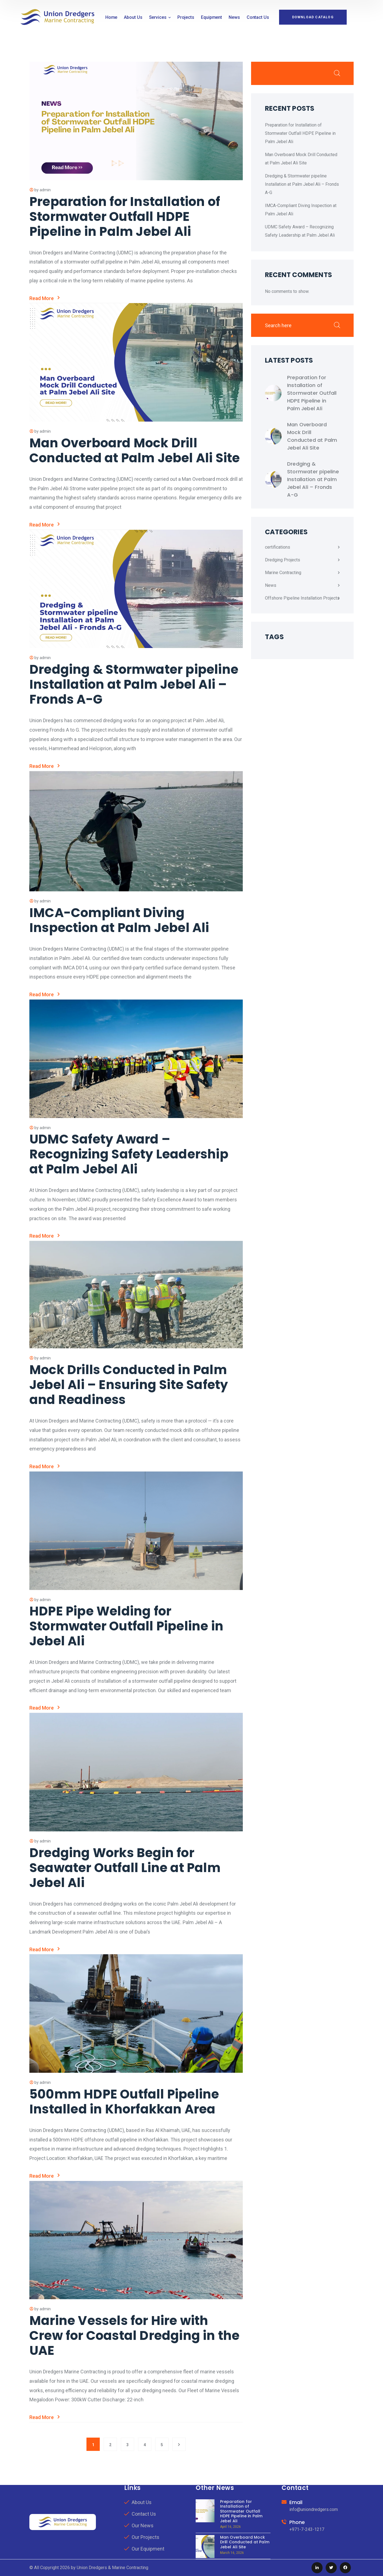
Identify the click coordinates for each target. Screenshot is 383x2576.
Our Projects (145, 2537)
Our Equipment (148, 2549)
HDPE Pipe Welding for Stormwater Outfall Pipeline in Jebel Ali (126, 1626)
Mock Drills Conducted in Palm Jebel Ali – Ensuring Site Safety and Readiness (128, 1384)
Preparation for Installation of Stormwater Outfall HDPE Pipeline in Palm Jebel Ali (124, 216)
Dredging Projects (282, 559)
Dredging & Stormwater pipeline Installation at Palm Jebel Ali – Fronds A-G (133, 684)
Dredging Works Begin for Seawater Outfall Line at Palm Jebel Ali (125, 1867)
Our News (143, 2525)
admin (45, 189)
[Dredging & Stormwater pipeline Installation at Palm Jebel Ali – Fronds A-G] (273, 479)
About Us (142, 2502)
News (270, 585)
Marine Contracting (283, 572)
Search (337, 73)
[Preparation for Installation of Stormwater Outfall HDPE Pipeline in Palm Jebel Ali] (273, 393)
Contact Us (144, 2514)
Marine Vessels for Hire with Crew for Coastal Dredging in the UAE (134, 2335)
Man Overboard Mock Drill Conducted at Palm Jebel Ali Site (134, 450)
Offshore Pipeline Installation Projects (302, 598)
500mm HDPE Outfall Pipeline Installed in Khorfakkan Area (124, 2101)
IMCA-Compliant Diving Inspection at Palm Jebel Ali (119, 920)
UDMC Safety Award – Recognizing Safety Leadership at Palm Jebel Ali (128, 1154)
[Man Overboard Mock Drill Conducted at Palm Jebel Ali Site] (273, 436)
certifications (277, 547)
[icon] (317, 2567)
